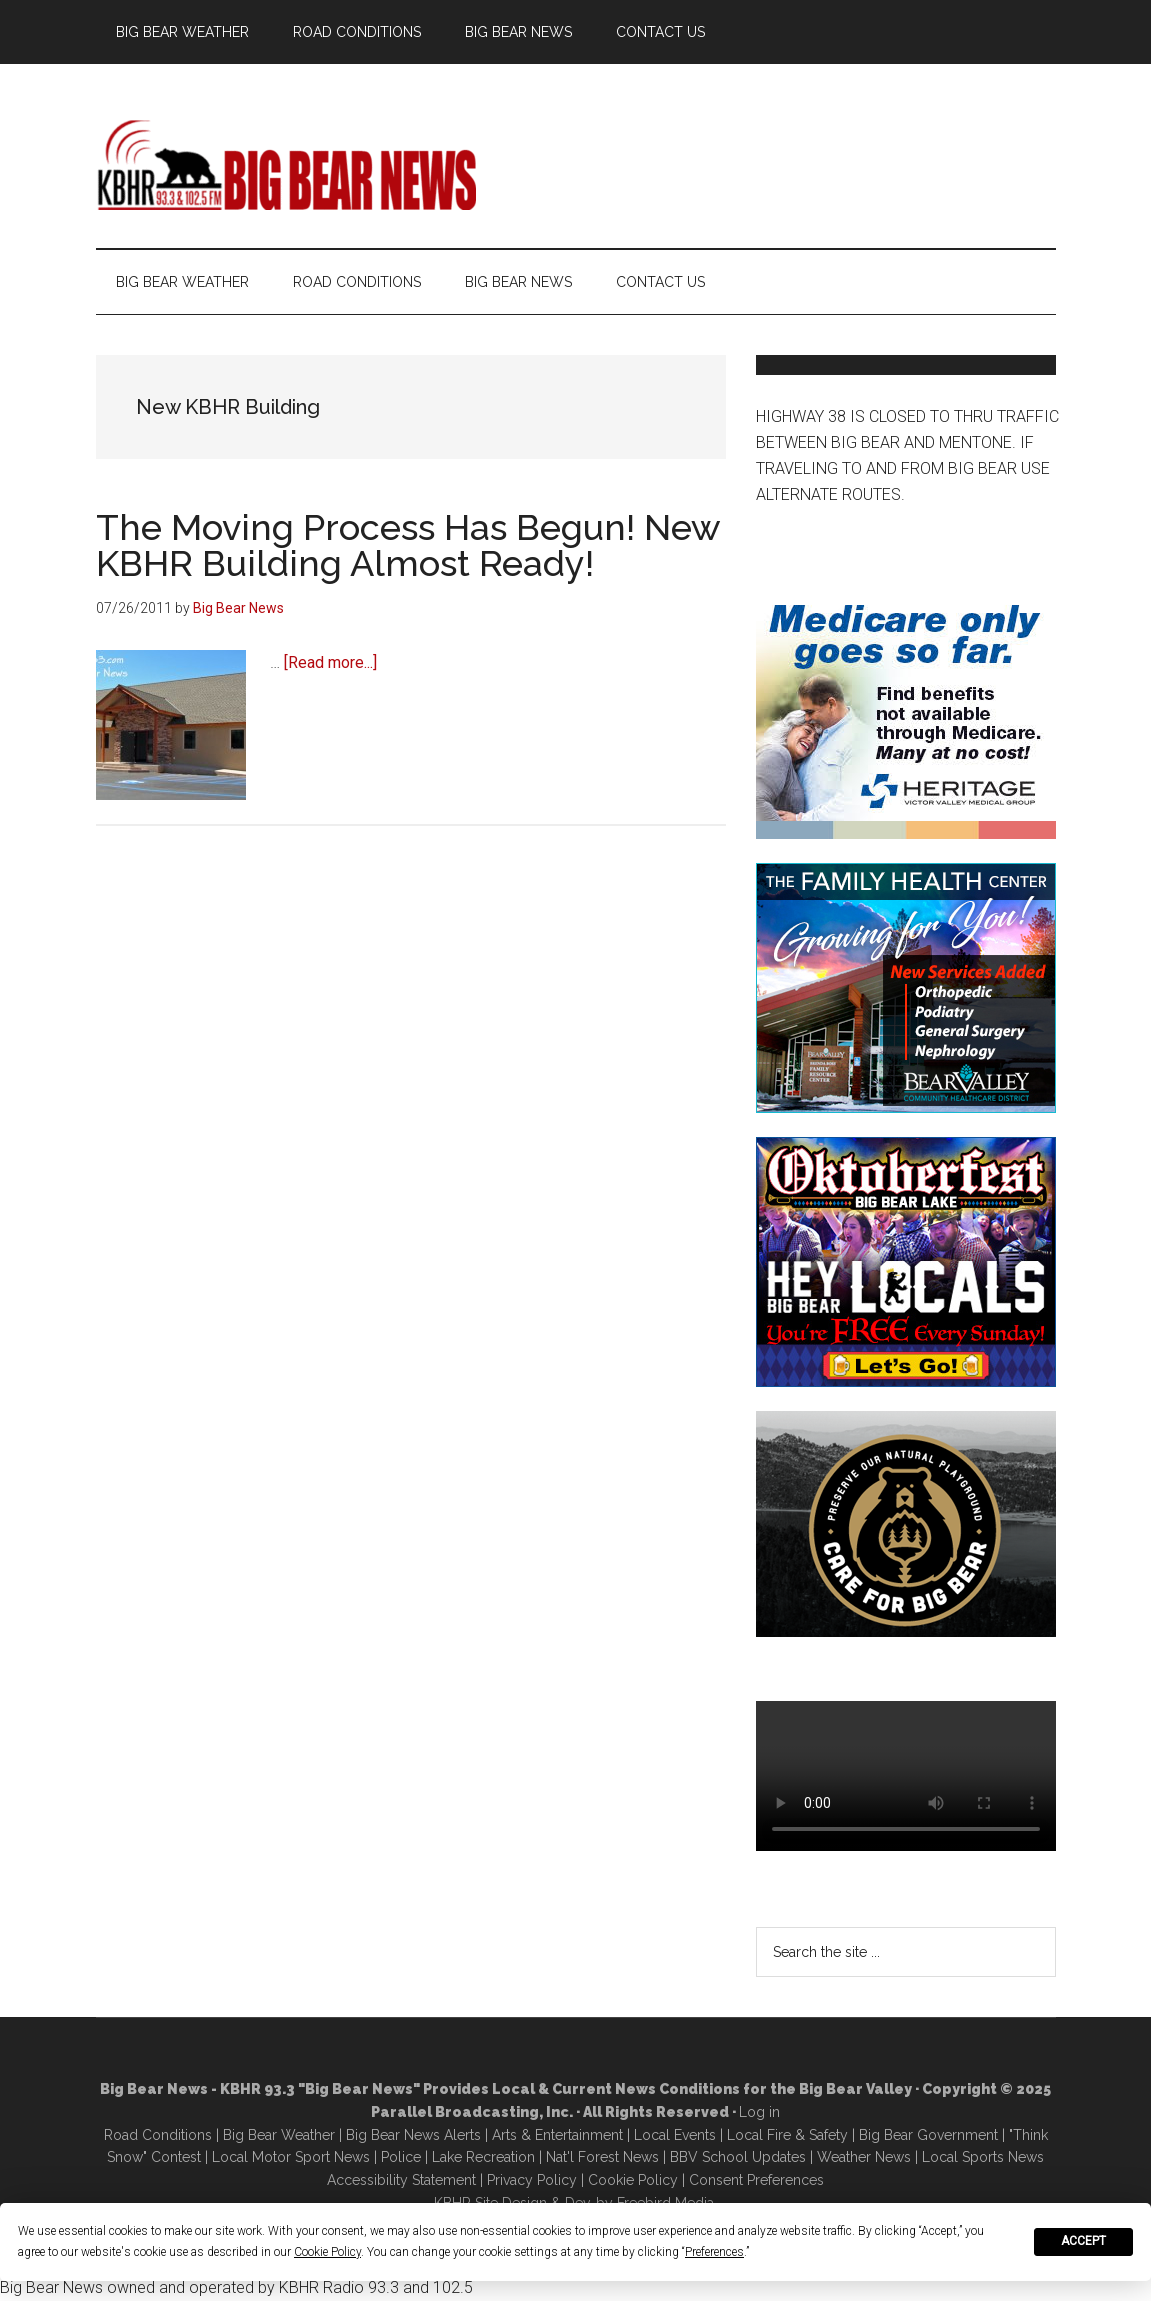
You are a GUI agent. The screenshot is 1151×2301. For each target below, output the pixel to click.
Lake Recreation (483, 2157)
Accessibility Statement (401, 2180)
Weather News (864, 2157)
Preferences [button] (714, 2252)
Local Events (675, 2135)
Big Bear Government (928, 2135)
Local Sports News (983, 2157)
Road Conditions (158, 2135)
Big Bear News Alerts (413, 2135)
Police (401, 2157)
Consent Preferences (756, 2180)
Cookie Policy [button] (327, 2252)
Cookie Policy (633, 2180)
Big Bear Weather (279, 2135)
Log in (759, 2112)
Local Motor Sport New (287, 2157)
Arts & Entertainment (557, 2135)
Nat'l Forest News (602, 2157)
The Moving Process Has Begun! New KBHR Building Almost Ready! (408, 545)
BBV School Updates (738, 2157)
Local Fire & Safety (787, 2135)
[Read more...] (330, 662)
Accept (1083, 2241)
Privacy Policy (532, 2180)
